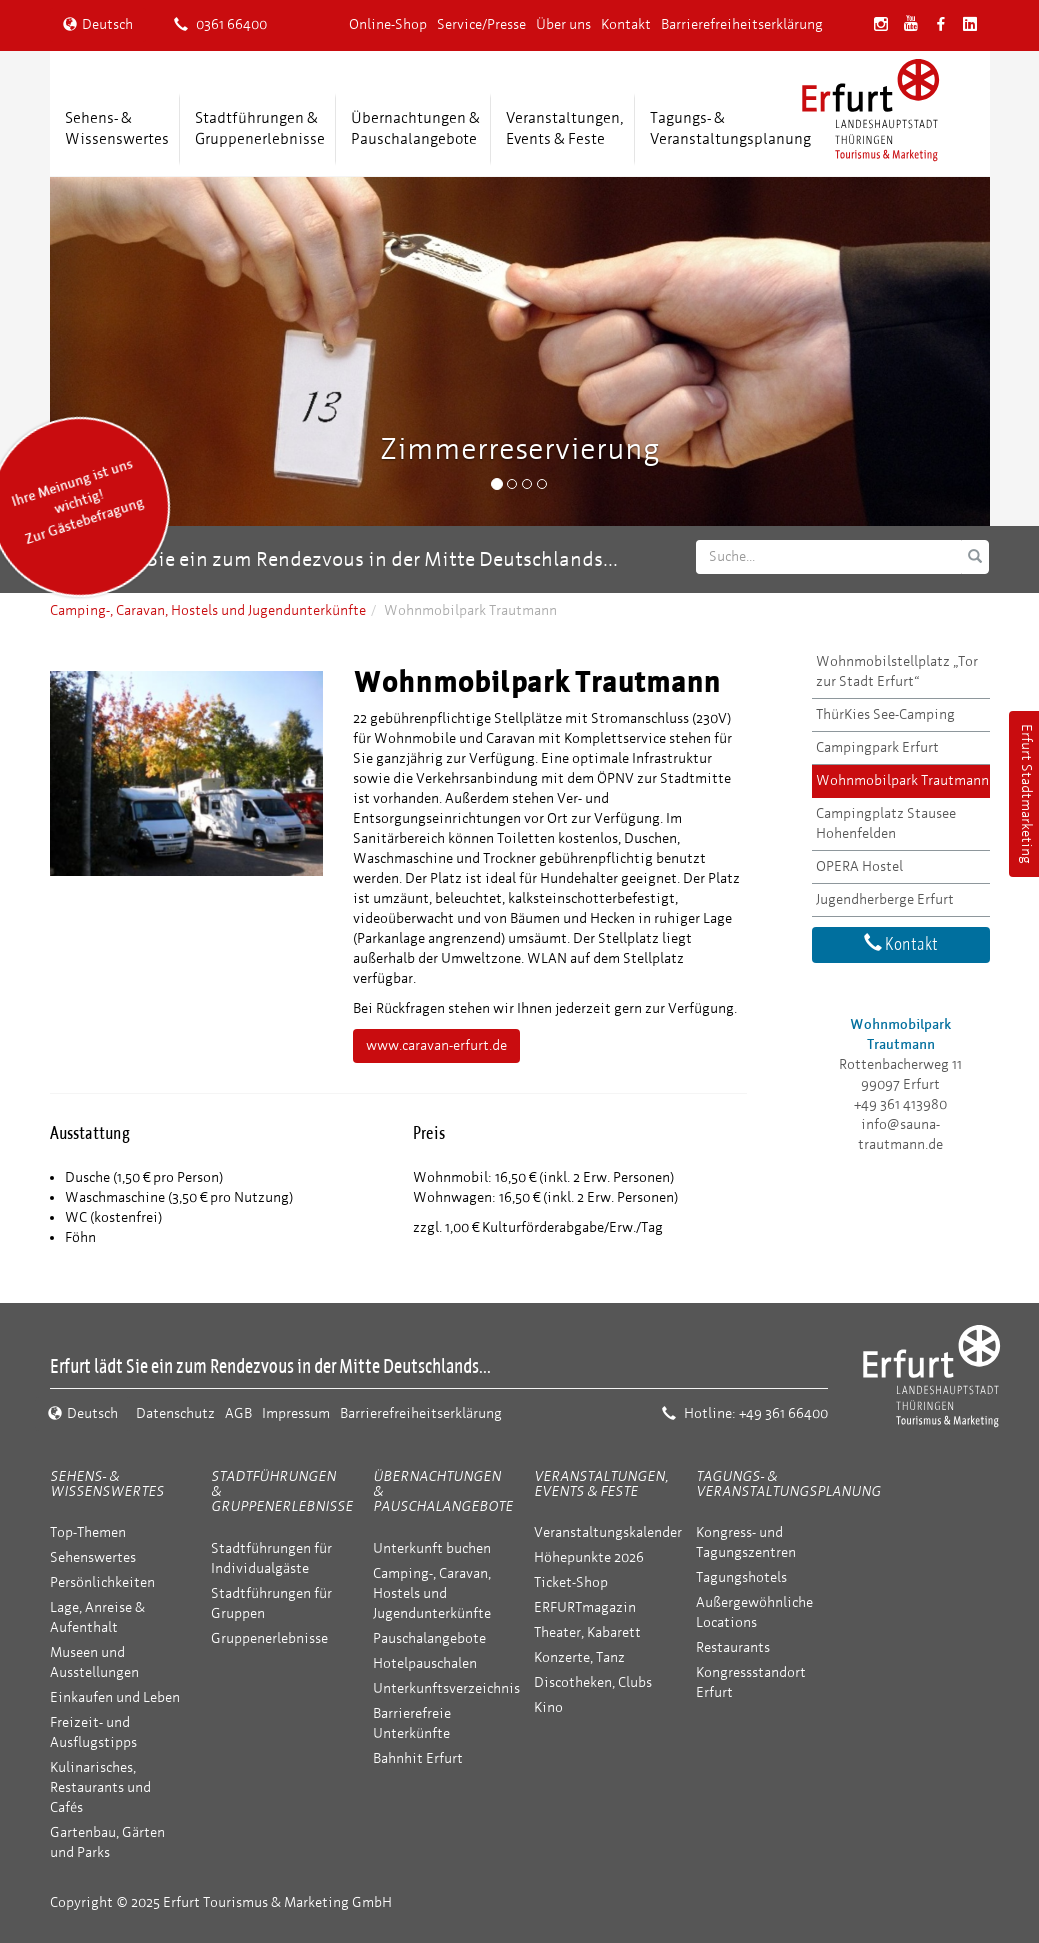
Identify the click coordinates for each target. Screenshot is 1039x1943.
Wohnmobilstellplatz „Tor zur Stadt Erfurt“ (897, 671)
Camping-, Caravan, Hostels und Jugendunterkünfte (208, 610)
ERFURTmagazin (585, 1607)
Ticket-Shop (571, 1582)
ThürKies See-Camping (885, 714)
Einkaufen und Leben (115, 1697)
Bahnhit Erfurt (418, 1758)
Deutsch (98, 24)
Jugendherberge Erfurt (885, 899)
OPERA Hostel (859, 866)
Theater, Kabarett (587, 1632)
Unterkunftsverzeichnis (446, 1688)
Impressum (296, 1413)
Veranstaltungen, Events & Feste (601, 1484)
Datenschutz (175, 1413)
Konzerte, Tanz (579, 1657)
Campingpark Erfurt (877, 747)
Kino (548, 1707)
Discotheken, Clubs (593, 1682)
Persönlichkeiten (102, 1582)
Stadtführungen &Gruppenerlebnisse (260, 128)
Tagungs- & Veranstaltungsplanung (788, 1484)
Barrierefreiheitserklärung (742, 24)
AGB (238, 1413)
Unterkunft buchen (432, 1548)
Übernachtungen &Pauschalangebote (415, 128)
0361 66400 (220, 24)
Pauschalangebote (429, 1638)
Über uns (563, 24)
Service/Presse (481, 24)
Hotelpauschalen (425, 1663)
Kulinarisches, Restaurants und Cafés (100, 1787)
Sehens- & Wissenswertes (107, 1484)
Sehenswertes (93, 1557)
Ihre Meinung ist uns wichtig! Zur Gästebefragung (77, 501)
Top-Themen (88, 1532)
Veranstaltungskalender (608, 1532)
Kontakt (626, 24)
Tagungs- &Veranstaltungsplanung (730, 128)
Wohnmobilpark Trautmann (902, 780)
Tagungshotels (741, 1577)
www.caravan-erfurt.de (436, 1045)
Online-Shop (388, 24)
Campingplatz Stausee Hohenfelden (886, 823)
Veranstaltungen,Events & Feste (565, 128)
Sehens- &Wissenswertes (117, 128)
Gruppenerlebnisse (269, 1638)
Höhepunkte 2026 (589, 1557)
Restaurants (733, 1647)
